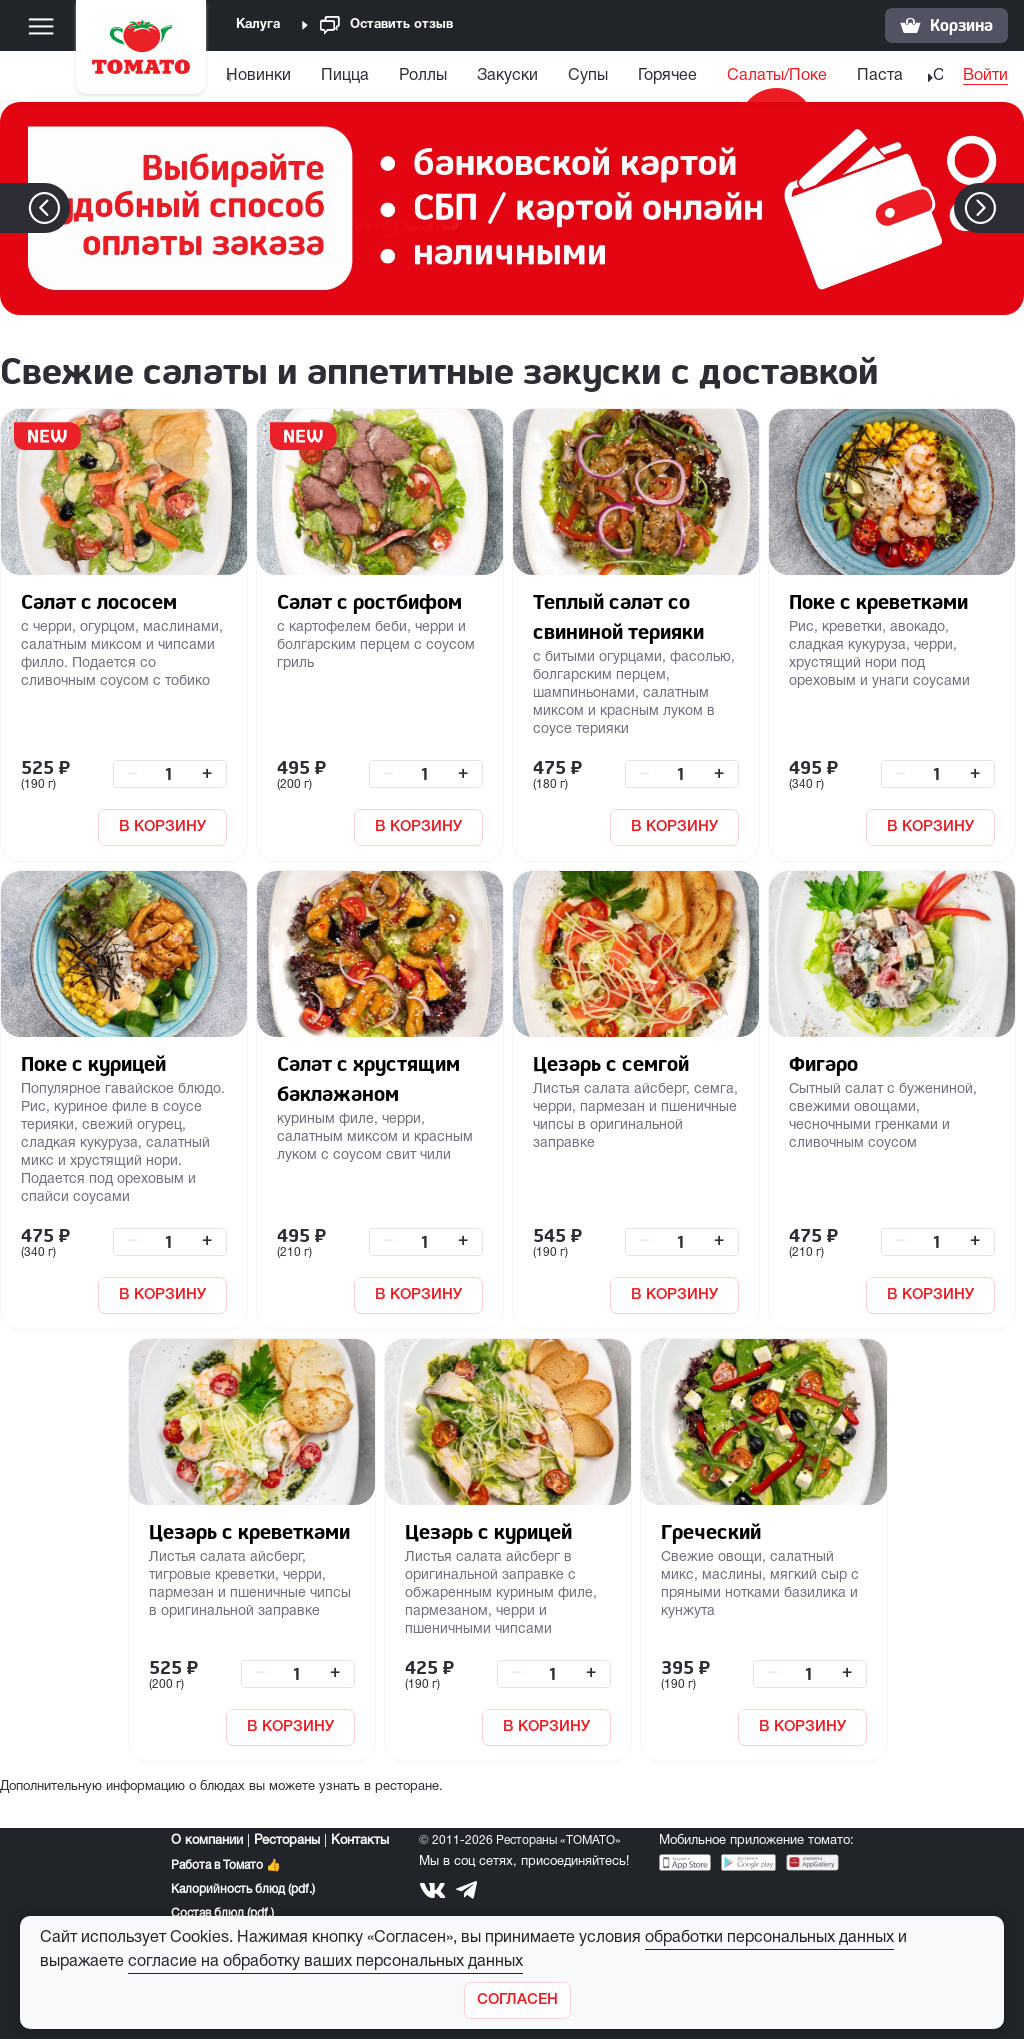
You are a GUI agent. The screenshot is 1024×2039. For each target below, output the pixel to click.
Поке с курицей (93, 1063)
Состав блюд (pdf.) (222, 1913)
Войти (985, 76)
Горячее (693, 76)
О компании (207, 1841)
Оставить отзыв (386, 25)
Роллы (449, 76)
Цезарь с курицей (488, 1531)
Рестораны (287, 1841)
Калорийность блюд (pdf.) (243, 1889)
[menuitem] (287, 80)
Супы (614, 76)
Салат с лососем (99, 601)
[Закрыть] (517, 2000)
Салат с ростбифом (369, 601)
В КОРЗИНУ (162, 827)
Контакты (360, 1841)
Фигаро (823, 1063)
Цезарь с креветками (249, 1531)
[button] (1010, 208)
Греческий (711, 1531)
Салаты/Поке (803, 76)
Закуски (533, 76)
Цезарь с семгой (611, 1063)
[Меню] (41, 26)
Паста (906, 76)
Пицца (371, 76)
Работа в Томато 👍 (226, 1865)
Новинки (284, 76)
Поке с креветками (878, 601)
